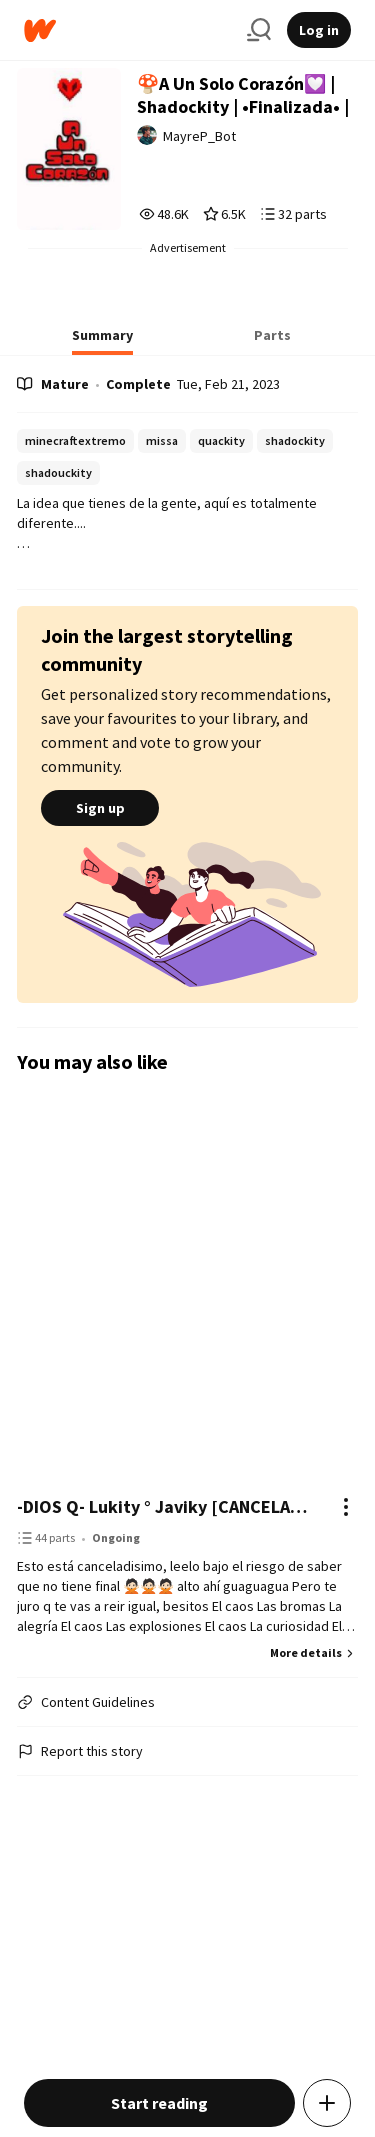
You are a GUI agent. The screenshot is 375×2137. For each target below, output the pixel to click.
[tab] (102, 341)
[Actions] (346, 1507)
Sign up (100, 808)
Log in (319, 30)
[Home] (127, 30)
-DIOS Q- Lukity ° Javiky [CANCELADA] (167, 1506)
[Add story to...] (327, 2103)
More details (314, 1652)
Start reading (159, 2103)
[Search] (259, 30)
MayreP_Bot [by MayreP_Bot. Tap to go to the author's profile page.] (199, 136)
